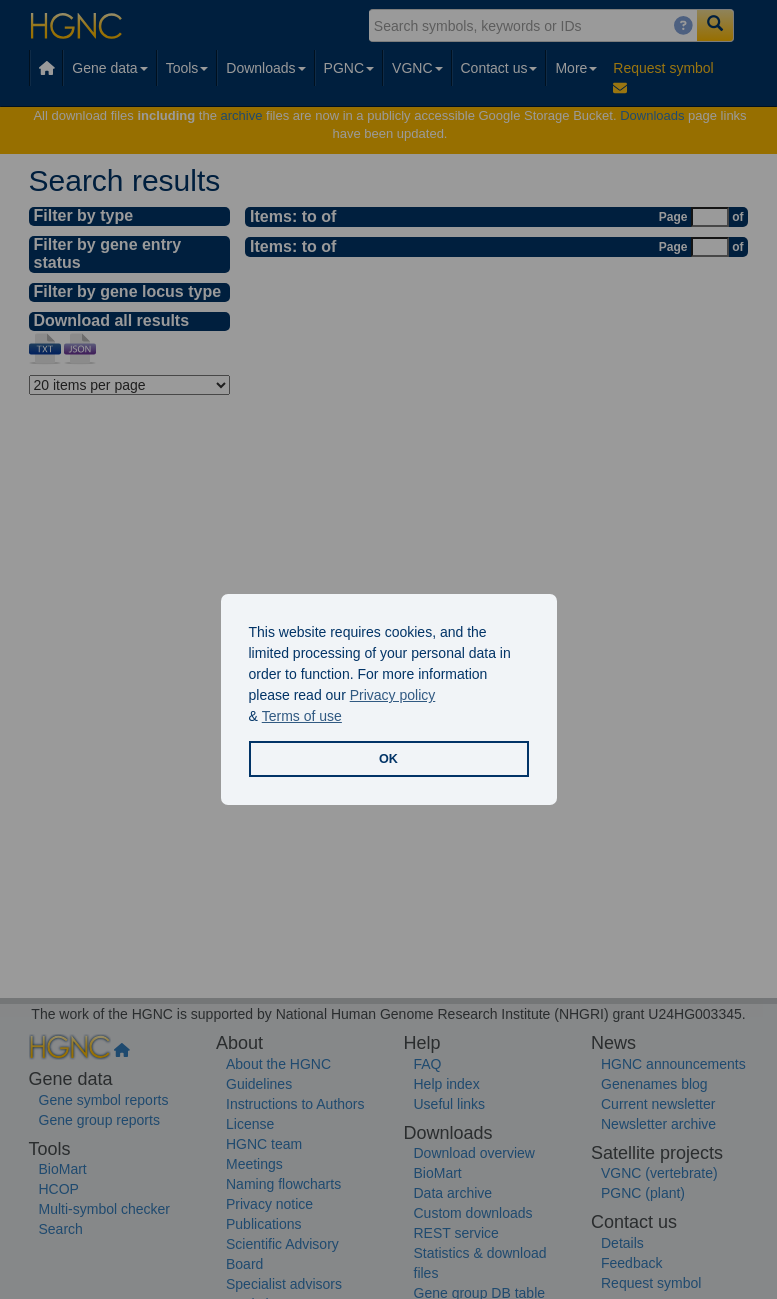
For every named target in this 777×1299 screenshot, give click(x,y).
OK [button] (388, 759)
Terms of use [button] (302, 716)
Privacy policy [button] (393, 695)
